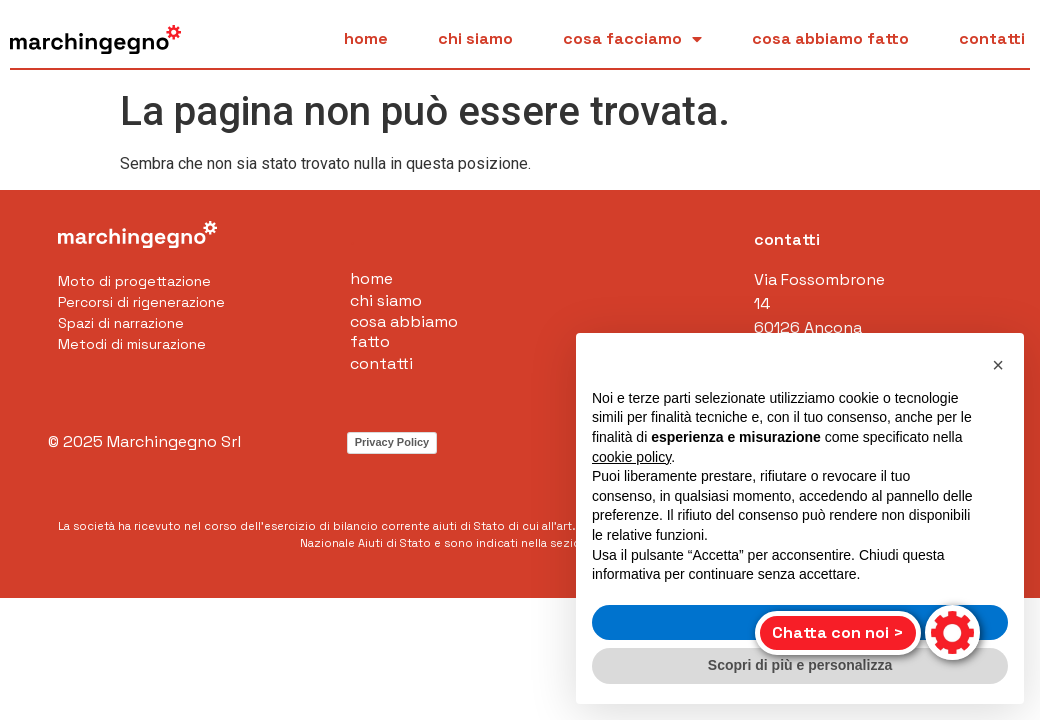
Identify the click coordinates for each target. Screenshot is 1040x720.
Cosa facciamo (632, 39)
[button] (998, 365)
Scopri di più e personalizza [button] (800, 665)
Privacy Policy (392, 442)
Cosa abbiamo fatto (830, 39)
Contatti (992, 39)
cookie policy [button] (631, 457)
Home (366, 39)
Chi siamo (475, 39)
